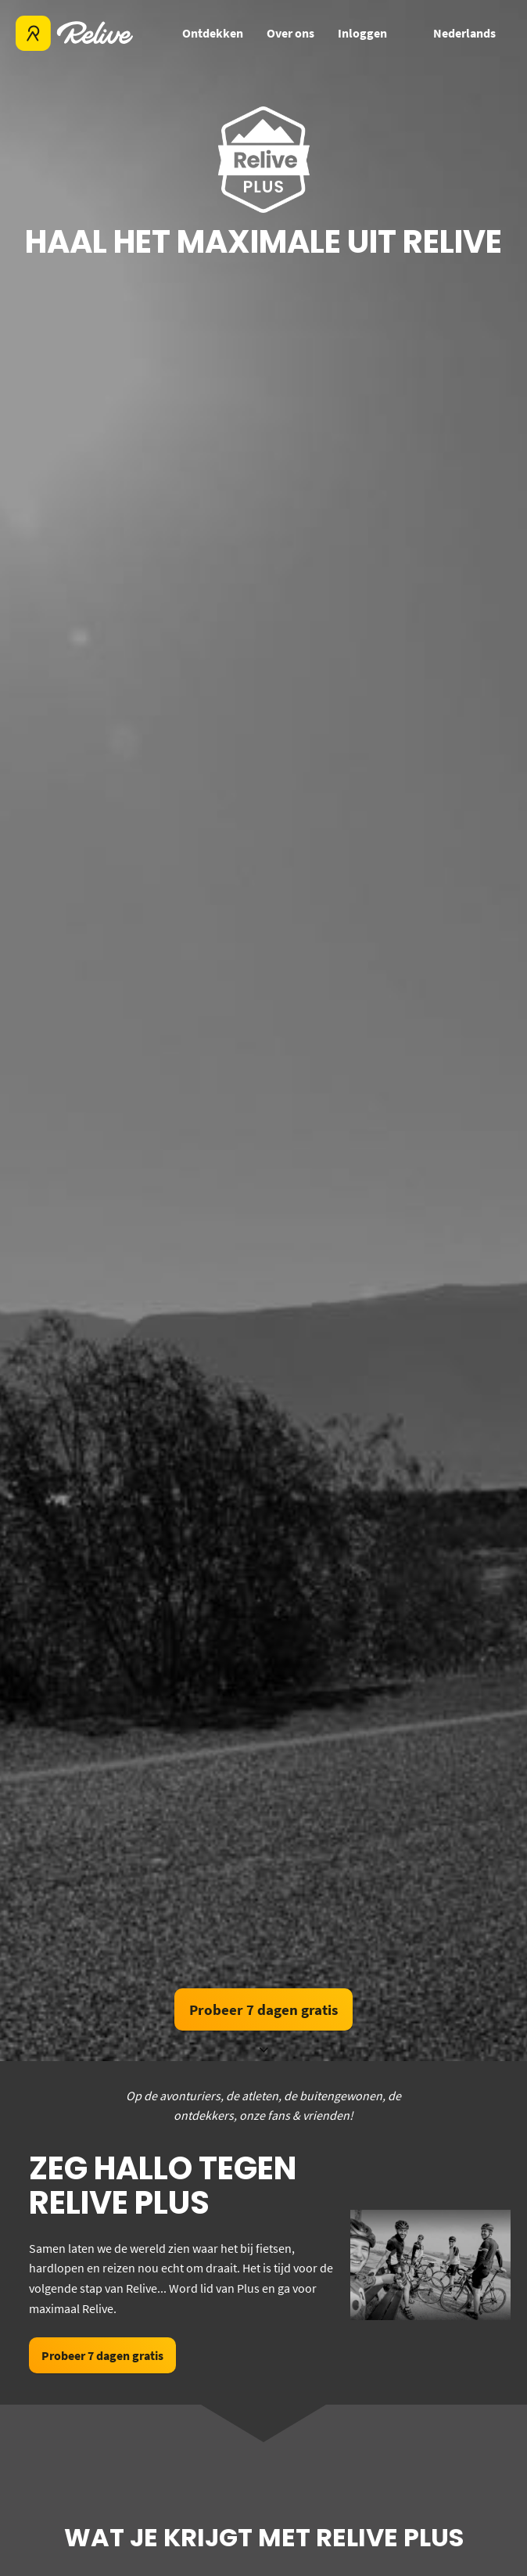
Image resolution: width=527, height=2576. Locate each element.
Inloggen (362, 33)
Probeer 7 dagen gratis (263, 2009)
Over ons (290, 33)
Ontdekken (212, 33)
